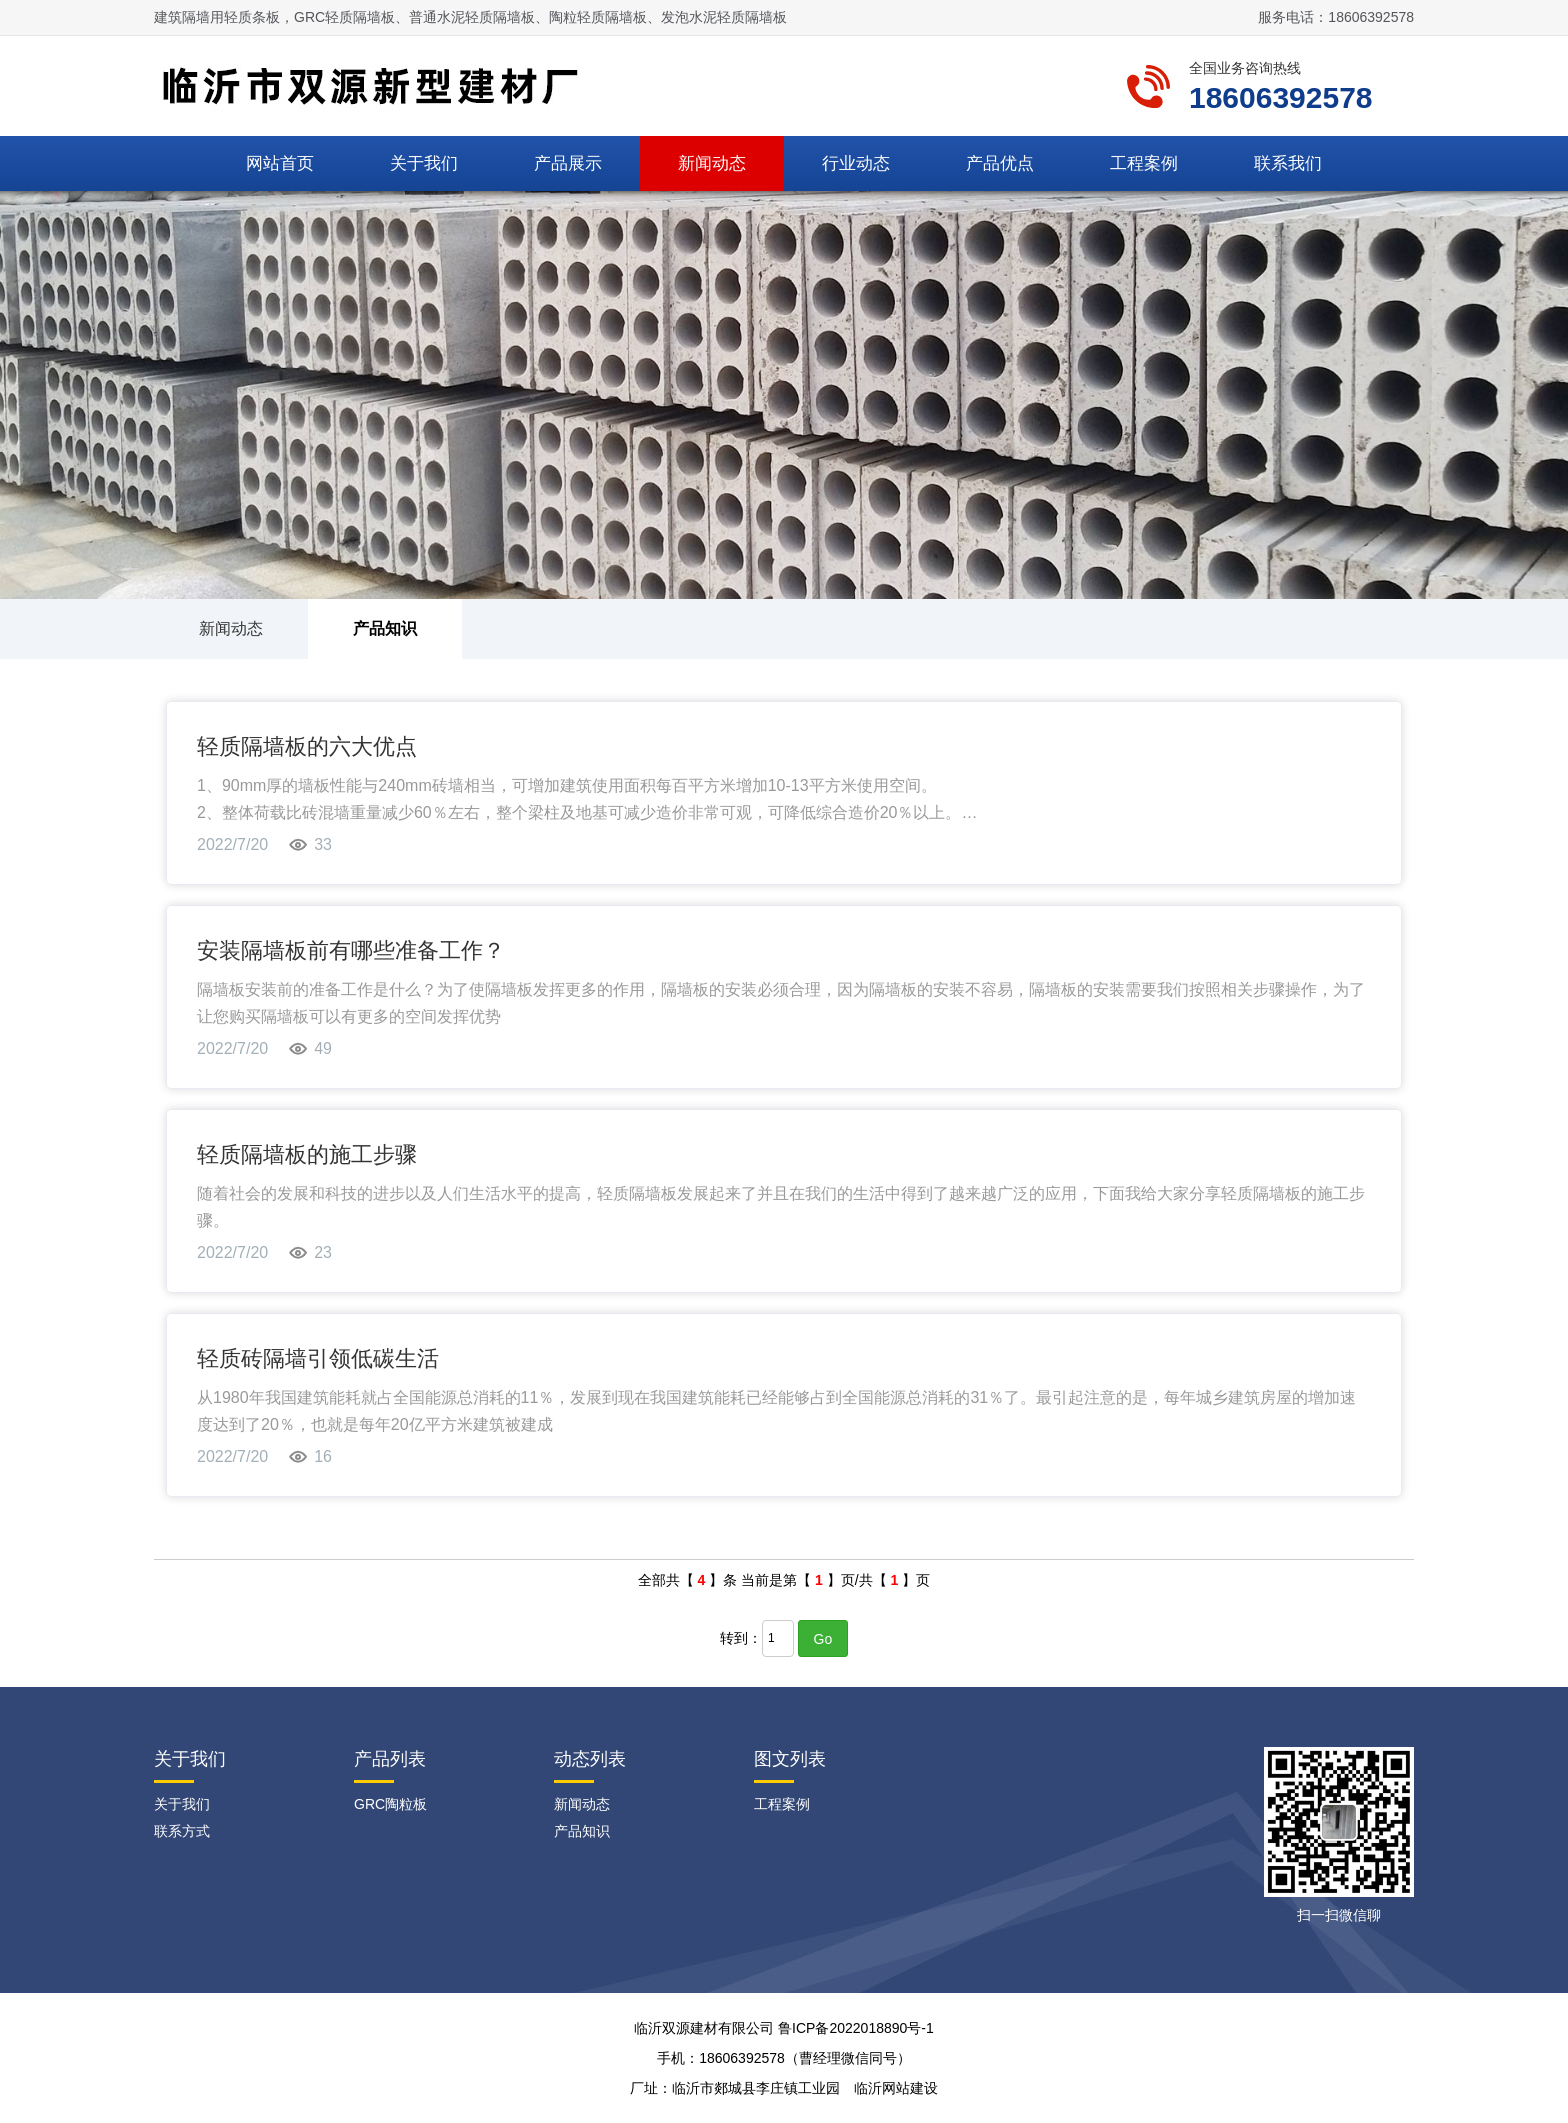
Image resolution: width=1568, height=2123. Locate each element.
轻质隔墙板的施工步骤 (307, 1154)
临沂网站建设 (896, 2088)
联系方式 (182, 1831)
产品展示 (568, 163)
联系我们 (1288, 163)
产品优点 (1000, 163)
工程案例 (1144, 163)
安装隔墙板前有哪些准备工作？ (351, 950)
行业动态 (856, 163)
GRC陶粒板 (390, 1804)
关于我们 (424, 163)
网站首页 (280, 163)
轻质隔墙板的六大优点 (307, 746)
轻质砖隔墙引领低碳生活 (318, 1358)
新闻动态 (712, 163)
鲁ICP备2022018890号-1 (856, 2028)
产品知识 (385, 628)
